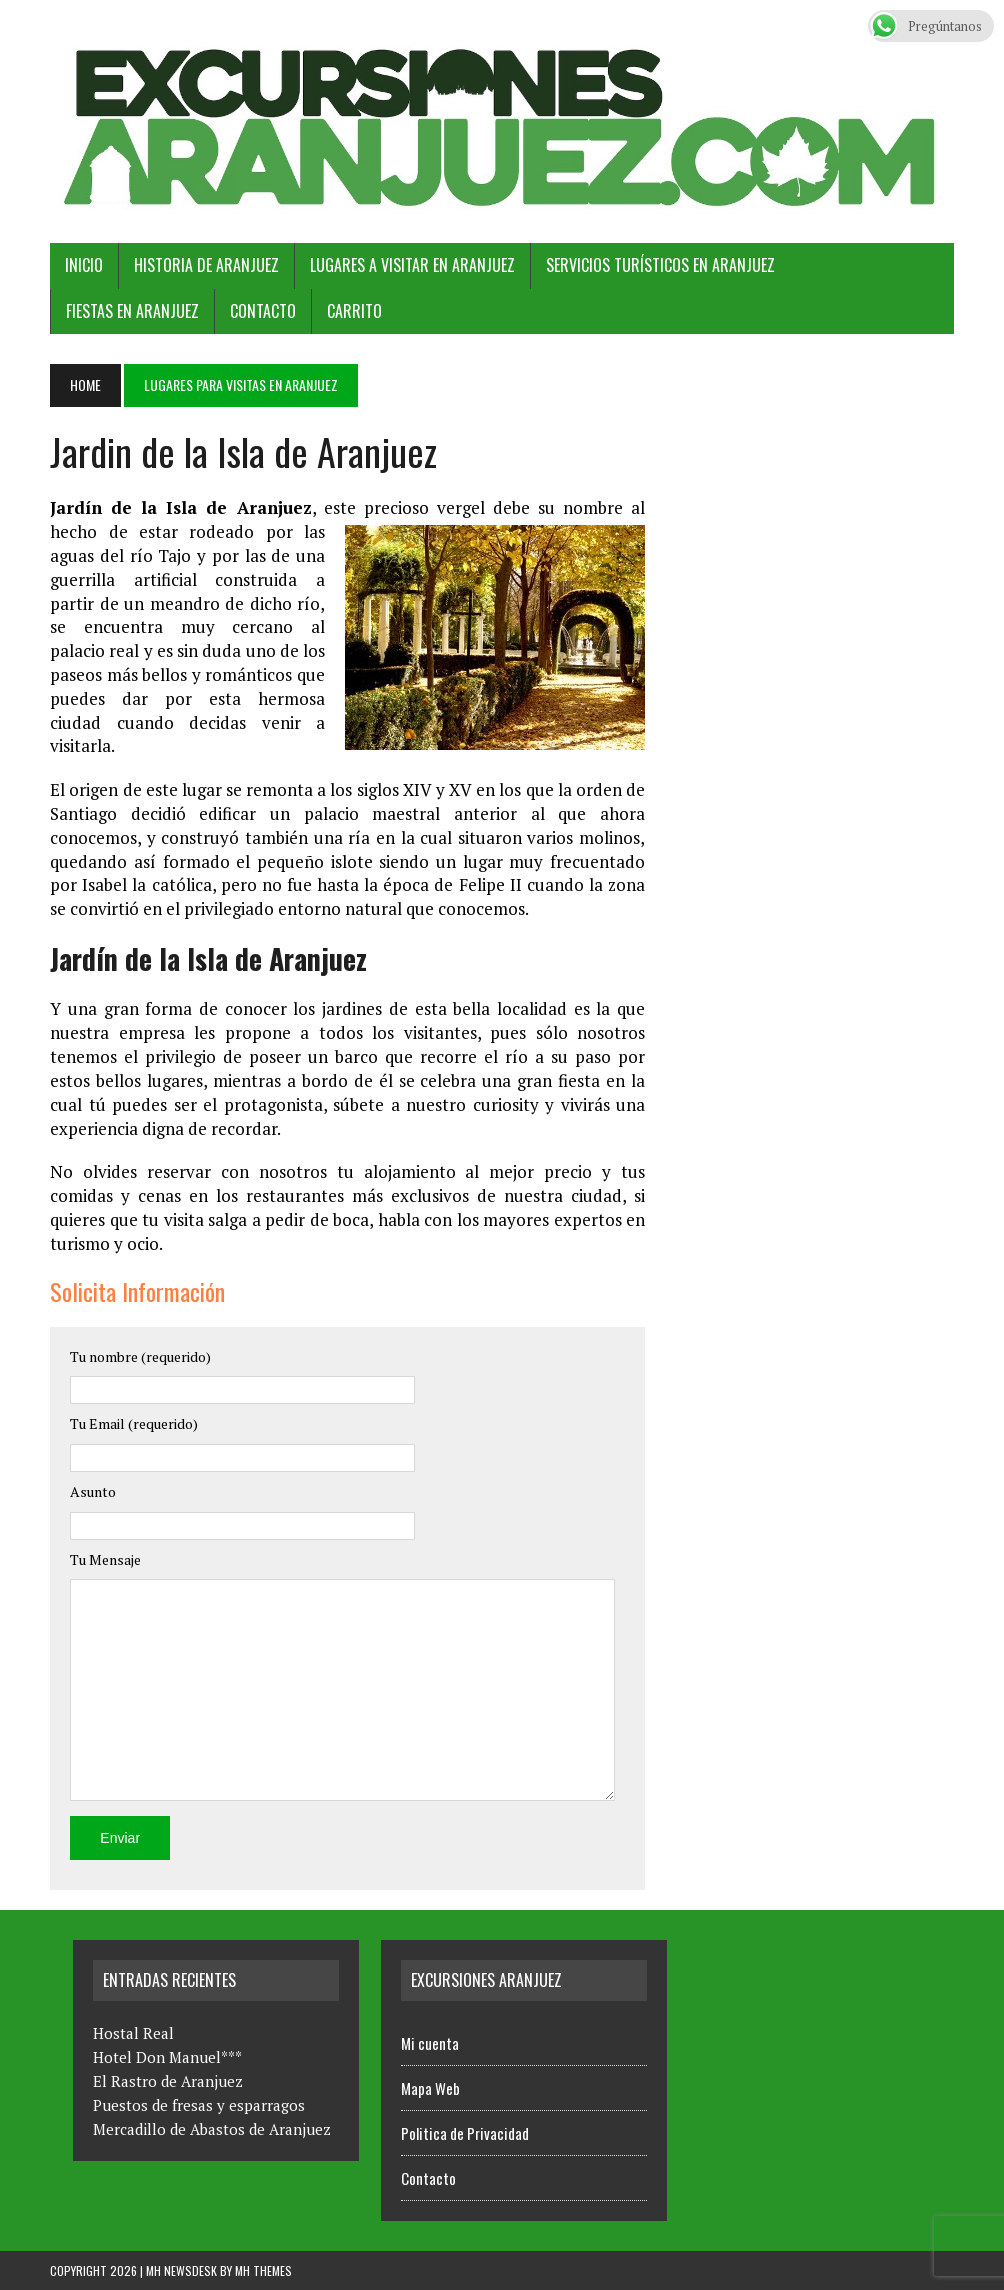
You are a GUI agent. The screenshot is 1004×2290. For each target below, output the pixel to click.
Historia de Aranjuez (206, 265)
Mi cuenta (430, 2043)
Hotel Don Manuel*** (167, 2057)
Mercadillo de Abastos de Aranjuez (212, 2129)
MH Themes (263, 2270)
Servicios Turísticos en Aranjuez (660, 265)
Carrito (354, 311)
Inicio (84, 265)
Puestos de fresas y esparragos (199, 2105)
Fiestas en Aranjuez (132, 311)
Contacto (263, 311)
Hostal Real (133, 2033)
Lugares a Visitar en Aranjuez (412, 265)
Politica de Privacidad (465, 2133)
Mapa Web (430, 2088)
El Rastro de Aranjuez (168, 2081)
